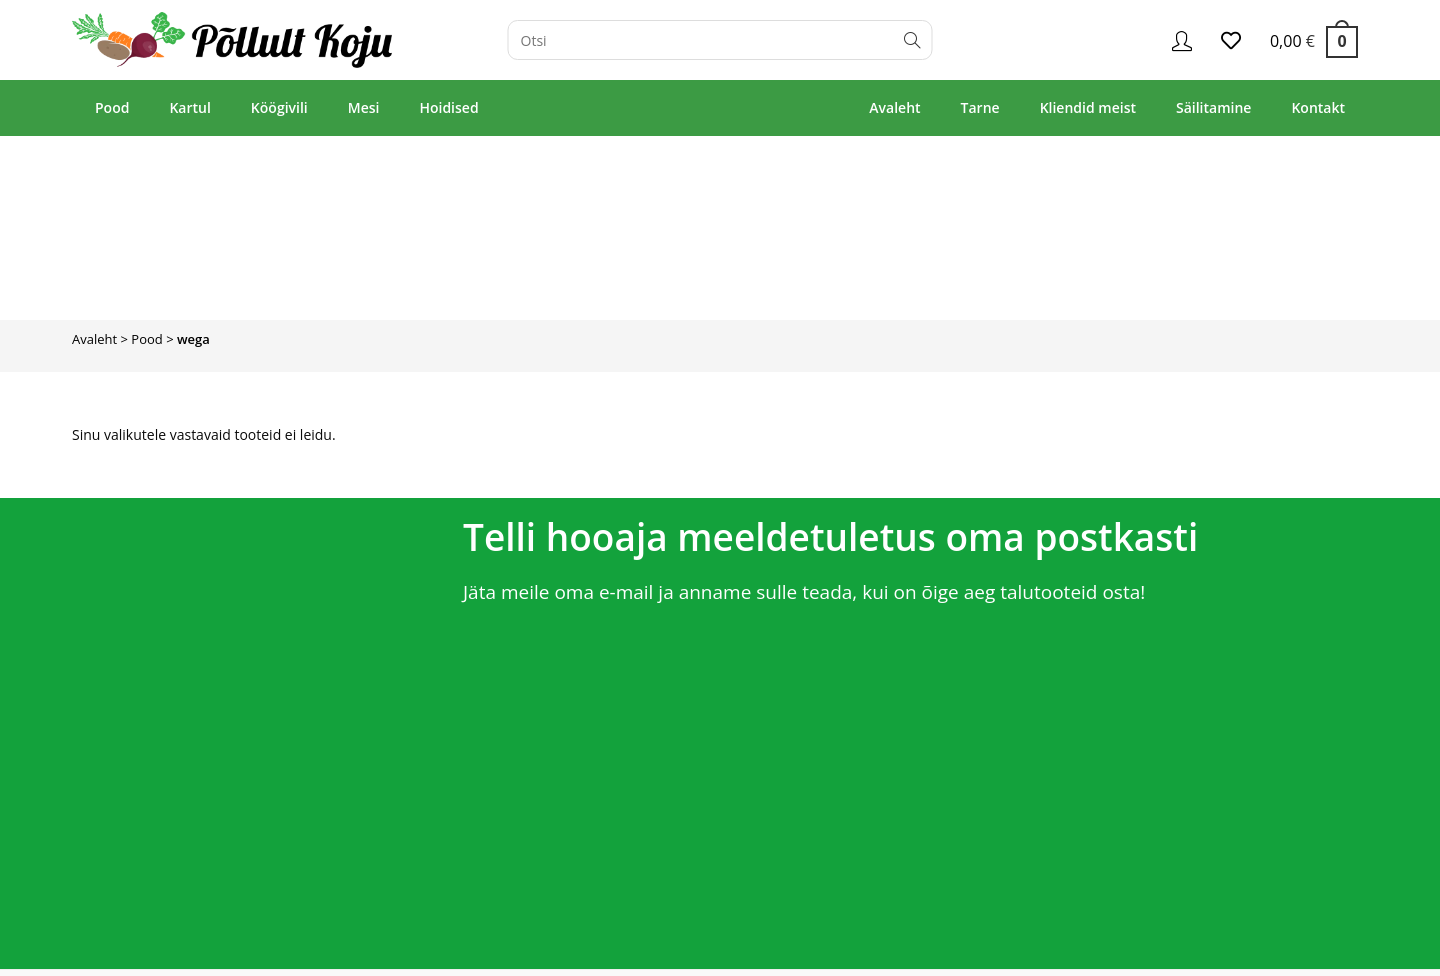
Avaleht (894, 107)
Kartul (189, 107)
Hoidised (448, 107)
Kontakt (1318, 107)
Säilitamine (1213, 107)
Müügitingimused (1201, 952)
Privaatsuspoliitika (1317, 952)
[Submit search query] (913, 40)
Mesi (364, 107)
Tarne (980, 107)
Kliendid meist (1088, 107)
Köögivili (279, 107)
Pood (112, 107)
